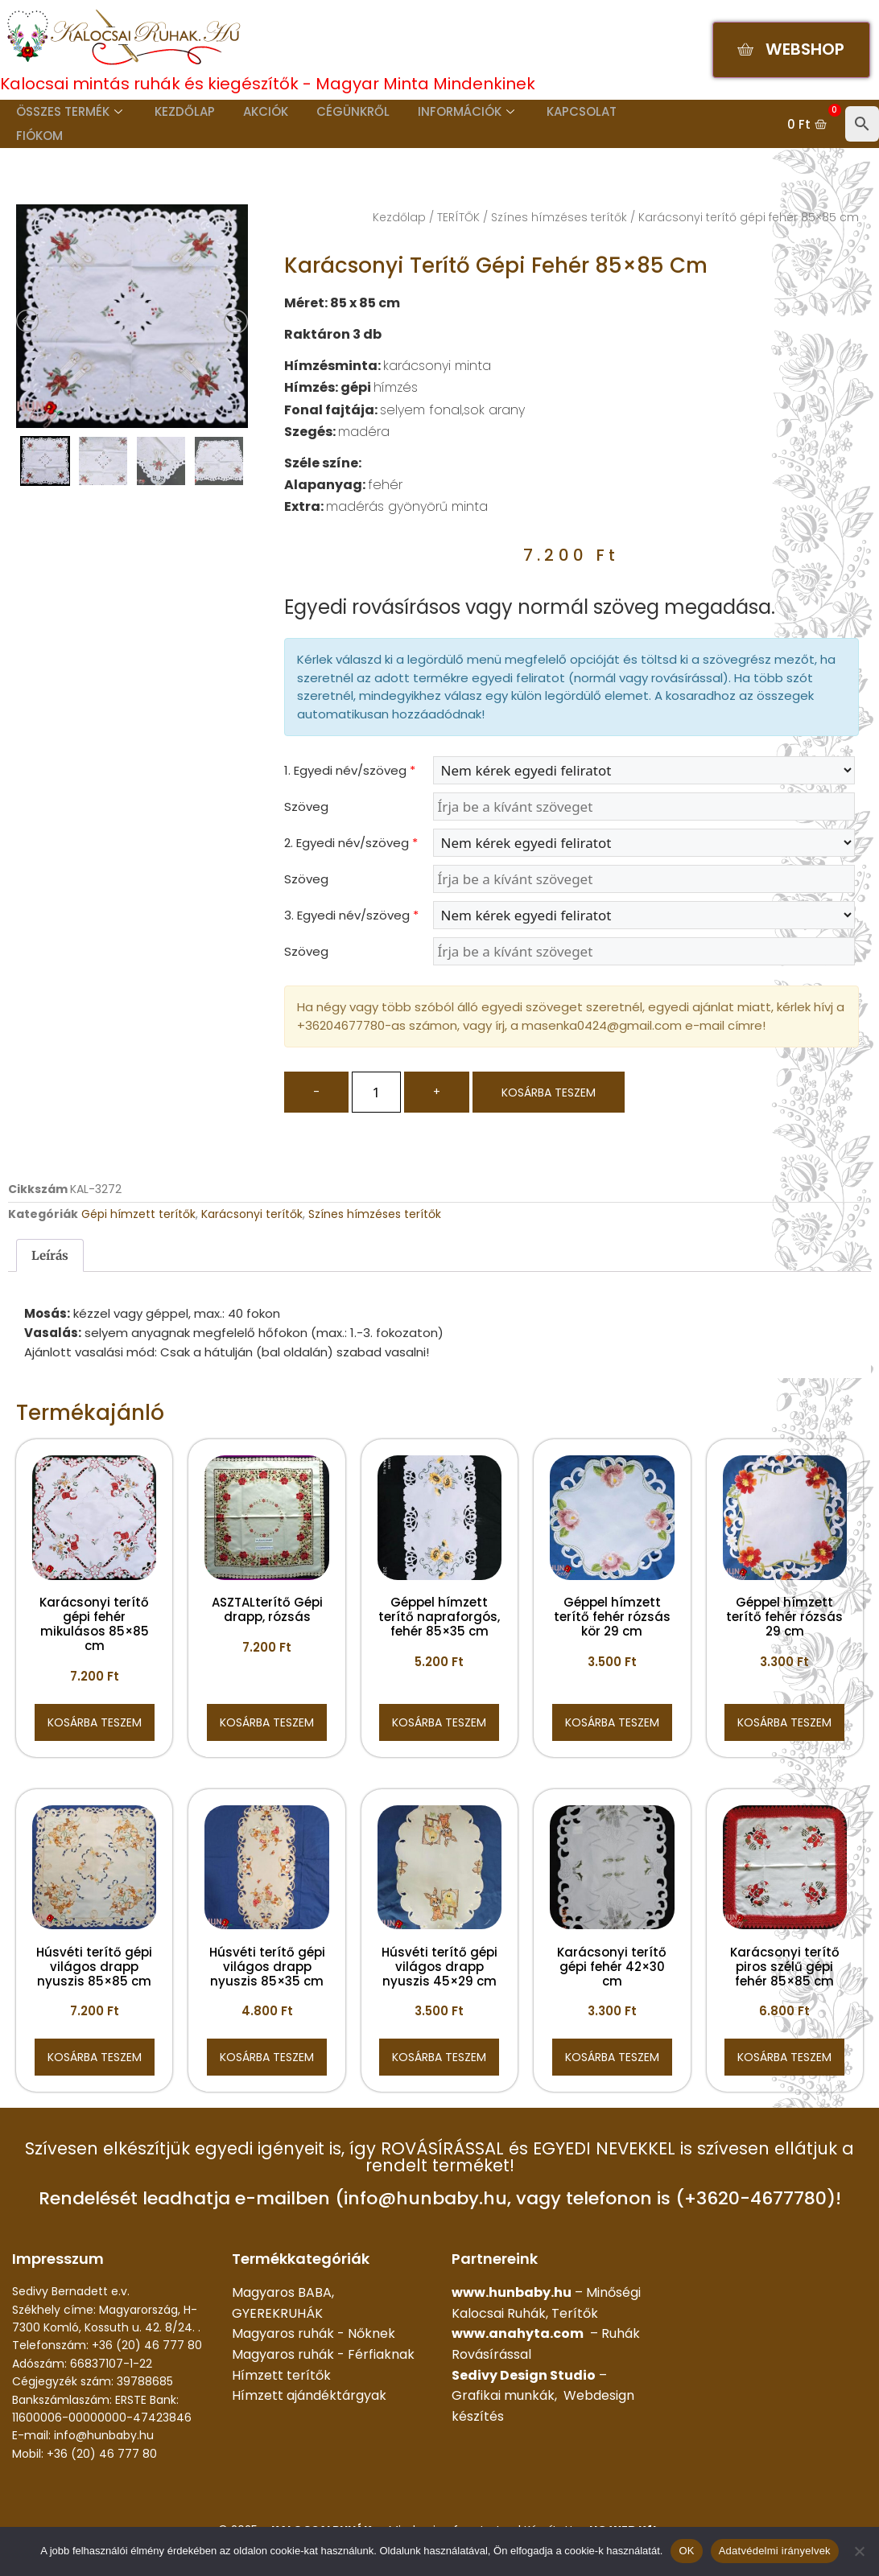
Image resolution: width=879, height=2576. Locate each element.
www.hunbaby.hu (512, 2292)
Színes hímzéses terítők (559, 217)
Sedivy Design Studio (524, 2375)
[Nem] (859, 2551)
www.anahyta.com (518, 2333)
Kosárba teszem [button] (94, 1722)
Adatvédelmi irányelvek (775, 2551)
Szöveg (306, 806)
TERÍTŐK (458, 217)
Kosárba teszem (548, 1092)
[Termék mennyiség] (377, 1092)
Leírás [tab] (49, 1255)
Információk (446, 111)
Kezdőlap (177, 111)
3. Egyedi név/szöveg (351, 915)
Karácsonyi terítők (252, 1214)
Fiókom (35, 135)
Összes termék (65, 111)
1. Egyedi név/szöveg (349, 770)
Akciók (254, 111)
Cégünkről (337, 111)
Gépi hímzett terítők (138, 1214)
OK (686, 2551)
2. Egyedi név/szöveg (351, 842)
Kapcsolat (559, 111)
